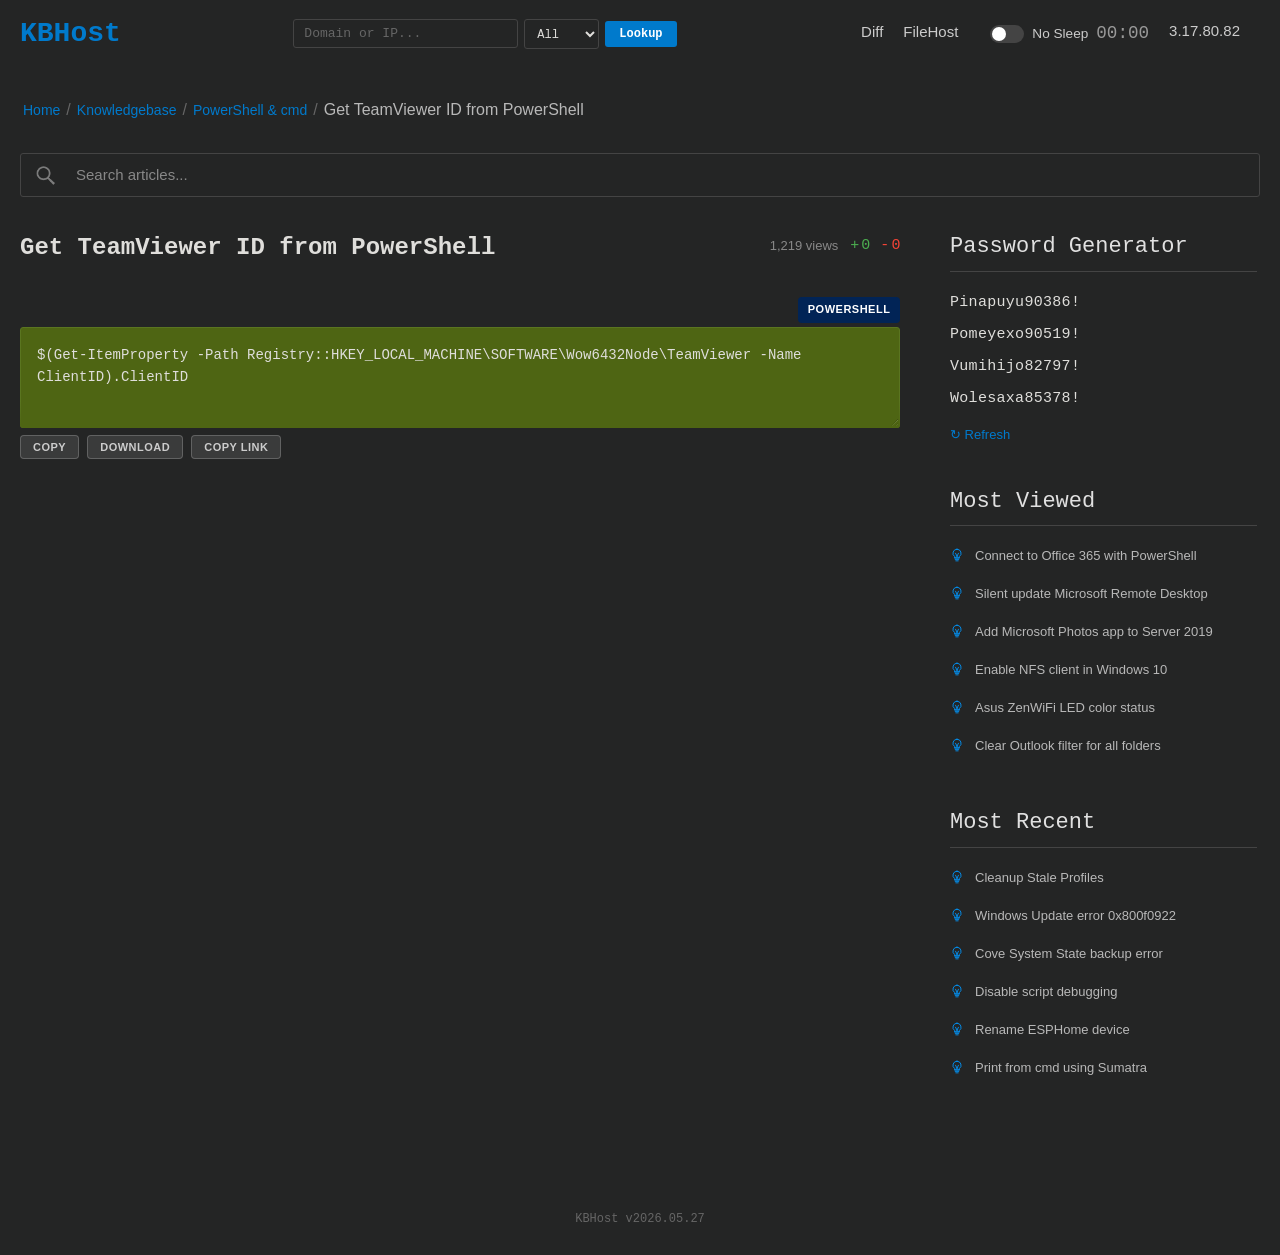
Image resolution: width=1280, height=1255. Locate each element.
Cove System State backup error (1069, 953)
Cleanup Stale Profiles (1039, 877)
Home (41, 110)
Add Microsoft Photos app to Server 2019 (1094, 631)
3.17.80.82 (1204, 30)
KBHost (70, 33)
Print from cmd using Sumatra (1061, 1067)
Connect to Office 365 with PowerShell (1086, 555)
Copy (49, 447)
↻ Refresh (980, 434)
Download (135, 447)
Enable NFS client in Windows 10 (1071, 669)
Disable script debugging (1046, 991)
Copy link (236, 447)
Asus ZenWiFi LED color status (1065, 707)
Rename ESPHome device (1052, 1029)
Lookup (640, 33)
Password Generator (1069, 246)
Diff (872, 31)
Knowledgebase (127, 110)
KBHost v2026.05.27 (640, 1217)
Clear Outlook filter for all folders (1068, 745)
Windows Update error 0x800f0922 (1075, 915)
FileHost (930, 31)
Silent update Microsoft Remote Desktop (1091, 593)
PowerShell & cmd (250, 110)
